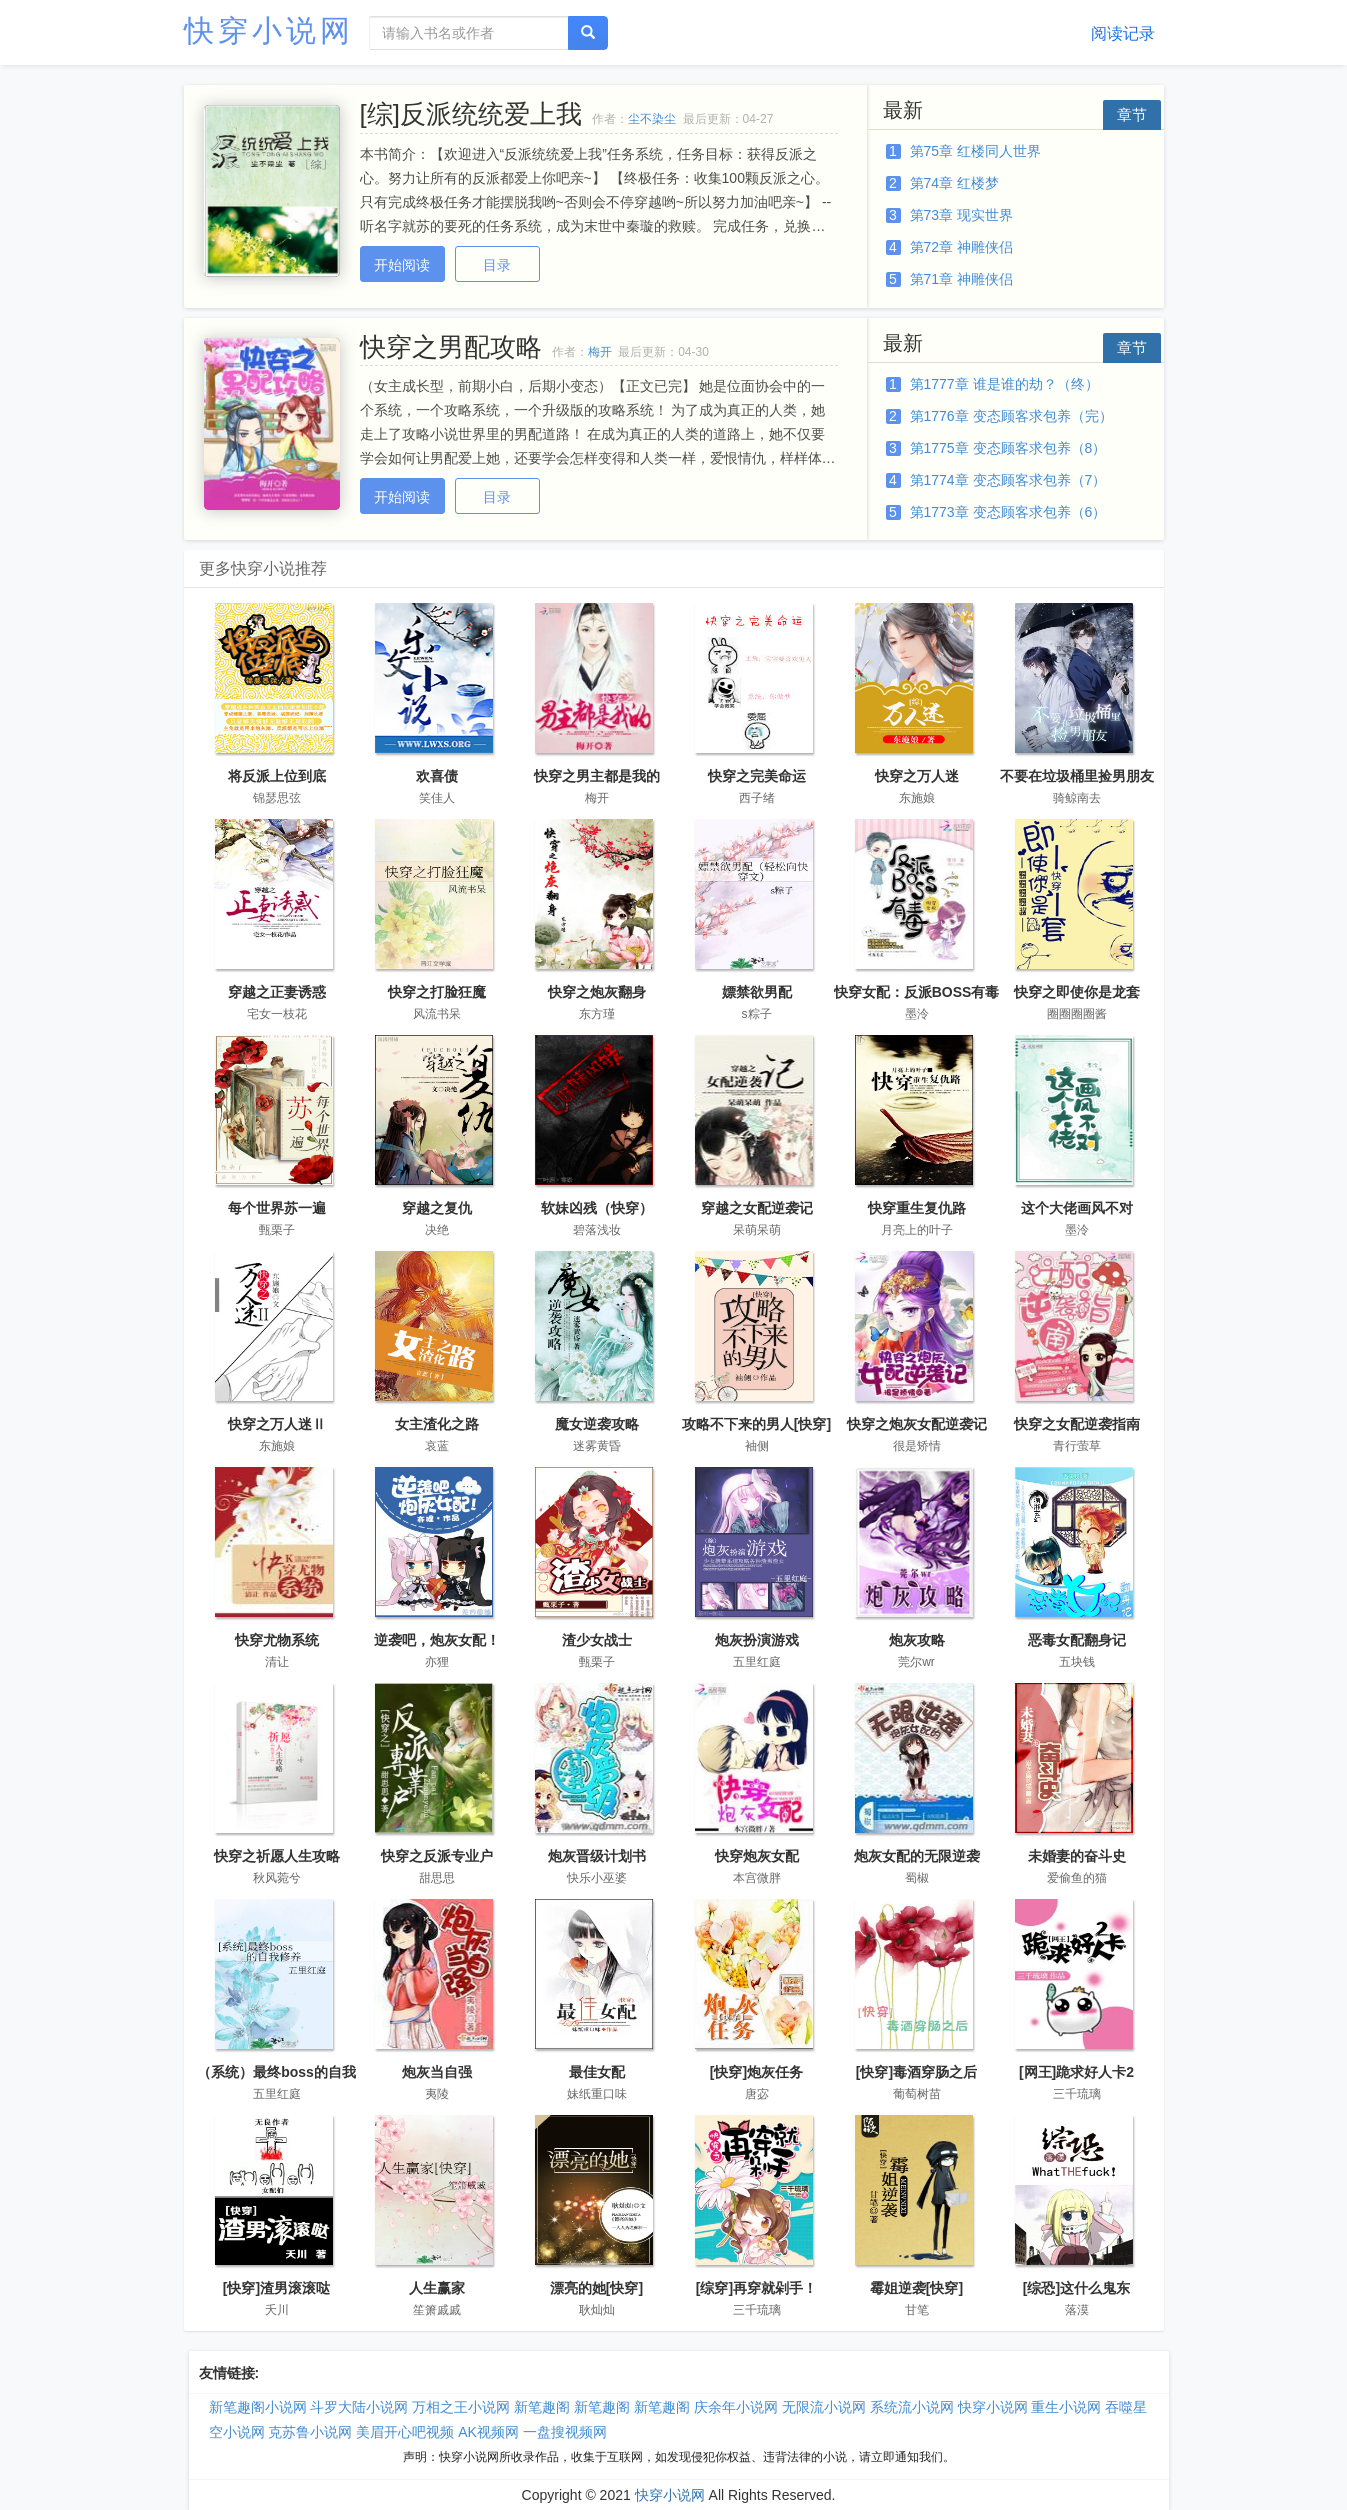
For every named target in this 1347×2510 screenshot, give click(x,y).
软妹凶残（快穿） (597, 1208)
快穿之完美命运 (757, 776)
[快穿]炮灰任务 (756, 2072)
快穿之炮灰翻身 (597, 992)
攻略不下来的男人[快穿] (756, 1424)
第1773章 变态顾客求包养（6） (1008, 512)
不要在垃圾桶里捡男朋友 (1077, 776)
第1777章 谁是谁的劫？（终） (1004, 384)
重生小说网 (1066, 2407)
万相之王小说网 (461, 2407)
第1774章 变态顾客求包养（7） (1008, 480)
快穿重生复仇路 (917, 1208)
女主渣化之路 (437, 1424)
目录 (497, 265)
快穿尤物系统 (277, 1640)
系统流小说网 (912, 2407)
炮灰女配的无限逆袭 (917, 1856)
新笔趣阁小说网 (258, 2407)
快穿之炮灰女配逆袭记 (917, 1424)
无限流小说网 (824, 2407)
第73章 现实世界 (961, 215)
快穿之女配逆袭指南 (1077, 1424)
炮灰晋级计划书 (597, 1856)
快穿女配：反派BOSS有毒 (917, 992)
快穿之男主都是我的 (597, 776)
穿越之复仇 (437, 1208)
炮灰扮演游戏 (757, 1640)
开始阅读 (402, 265)
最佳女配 (597, 2072)
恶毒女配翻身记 (1077, 1640)
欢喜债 (437, 776)
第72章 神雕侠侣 (961, 247)
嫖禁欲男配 (757, 992)
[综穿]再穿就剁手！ (756, 2288)
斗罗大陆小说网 (359, 2407)
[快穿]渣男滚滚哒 (276, 2288)
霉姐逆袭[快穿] (916, 2288)
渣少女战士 (597, 1640)
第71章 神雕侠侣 (961, 279)
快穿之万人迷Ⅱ (277, 1424)
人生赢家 (437, 2288)
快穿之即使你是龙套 (1077, 992)
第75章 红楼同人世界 (975, 151)
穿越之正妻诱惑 (277, 992)
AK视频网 (488, 2432)
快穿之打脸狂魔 (437, 992)
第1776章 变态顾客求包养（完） (1011, 416)
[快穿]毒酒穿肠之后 (916, 2072)
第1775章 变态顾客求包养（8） (1008, 448)
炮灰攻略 (917, 1640)
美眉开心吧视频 (405, 2432)
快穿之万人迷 (917, 776)
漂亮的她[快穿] (596, 2288)
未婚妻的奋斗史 (1077, 1856)
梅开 (600, 352)
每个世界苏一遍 (277, 1208)
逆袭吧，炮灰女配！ (437, 1640)
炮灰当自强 (437, 2072)
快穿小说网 (269, 30)
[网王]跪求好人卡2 (1076, 2072)
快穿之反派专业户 (437, 1856)
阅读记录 (1123, 33)
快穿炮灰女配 (757, 1856)
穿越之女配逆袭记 (757, 1208)
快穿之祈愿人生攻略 (277, 1856)
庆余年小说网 (736, 2407)
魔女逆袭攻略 (597, 1424)
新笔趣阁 (542, 2407)
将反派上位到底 (277, 776)
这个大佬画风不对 (1077, 1208)
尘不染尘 (652, 119)
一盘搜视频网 (565, 2432)
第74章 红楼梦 (954, 183)
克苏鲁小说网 (310, 2432)
